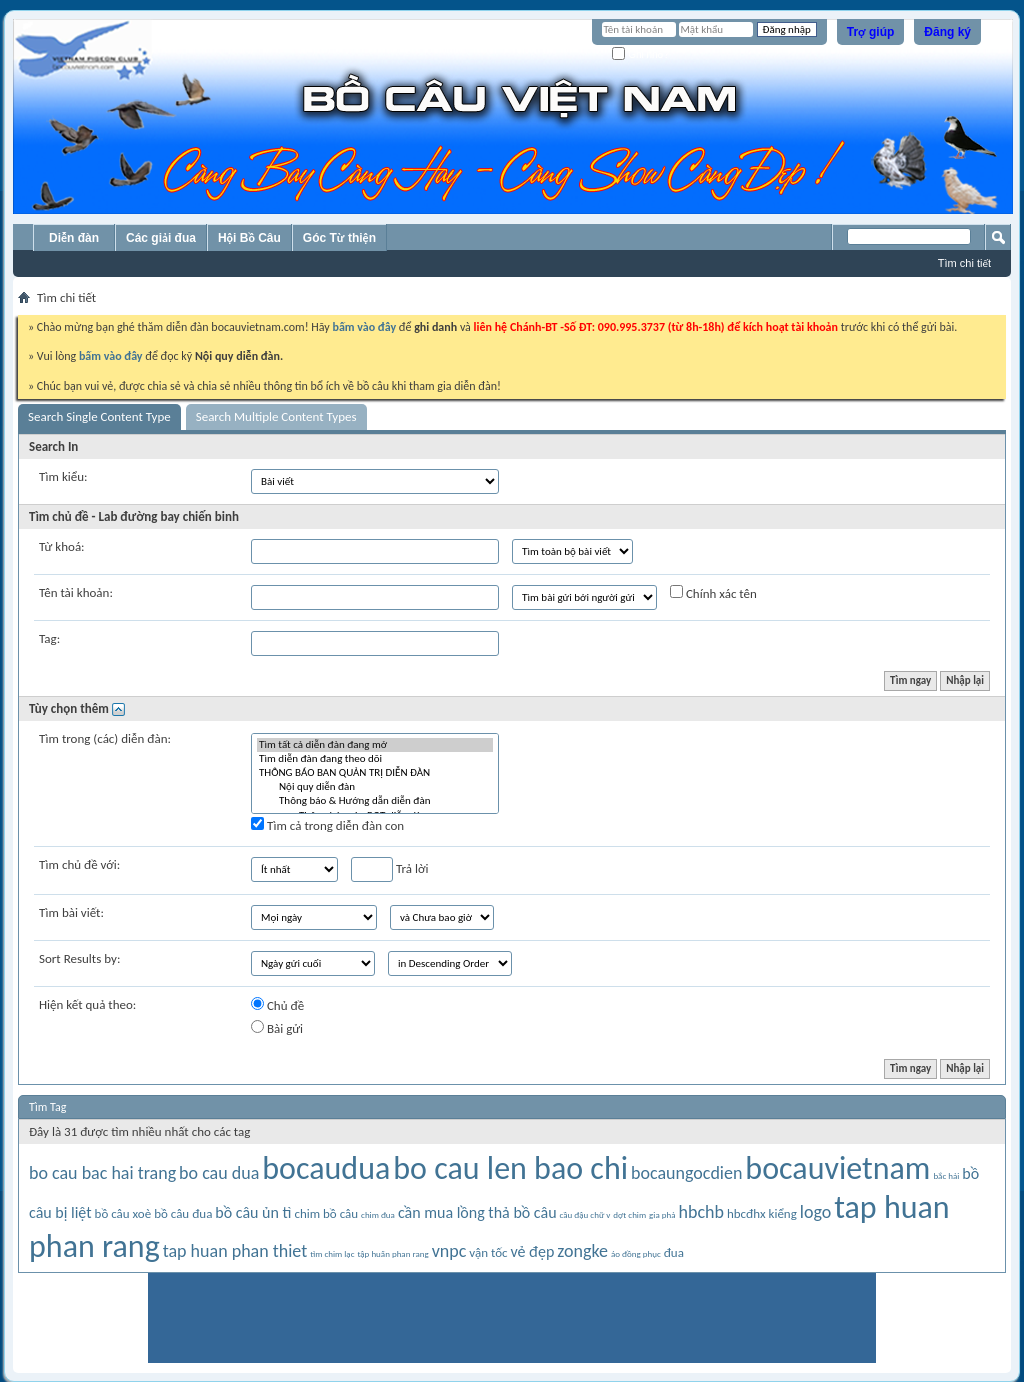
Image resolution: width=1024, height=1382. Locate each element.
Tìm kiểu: (63, 476)
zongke (582, 1251)
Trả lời (389, 869)
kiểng (783, 1213)
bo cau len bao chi (510, 1168)
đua (674, 1252)
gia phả (662, 1214)
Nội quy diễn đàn (375, 787)
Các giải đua (161, 238)
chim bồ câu (326, 1213)
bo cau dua (219, 1173)
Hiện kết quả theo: (87, 1004)
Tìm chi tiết (964, 263)
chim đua (378, 1214)
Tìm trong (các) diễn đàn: (105, 738)
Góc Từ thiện (339, 238)
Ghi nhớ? (640, 54)
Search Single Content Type (99, 416)
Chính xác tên (713, 593)
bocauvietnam (837, 1168)
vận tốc (488, 1252)
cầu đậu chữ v (585, 1214)
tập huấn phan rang (392, 1253)
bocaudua (326, 1168)
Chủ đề (277, 1005)
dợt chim (629, 1214)
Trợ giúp (871, 32)
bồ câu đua (183, 1213)
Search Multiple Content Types (276, 416)
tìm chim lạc (332, 1253)
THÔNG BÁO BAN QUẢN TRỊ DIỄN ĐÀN (375, 773)
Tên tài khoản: (76, 592)
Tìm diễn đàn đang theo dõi (375, 759)
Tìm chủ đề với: (79, 864)
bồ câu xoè (123, 1213)
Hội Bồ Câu (249, 238)
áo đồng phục (636, 1253)
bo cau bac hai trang (102, 1173)
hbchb (700, 1212)
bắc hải (946, 1175)
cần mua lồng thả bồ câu (477, 1212)
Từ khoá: (62, 546)
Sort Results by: (79, 958)
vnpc (449, 1251)
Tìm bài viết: (71, 912)
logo (815, 1212)
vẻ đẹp (532, 1251)
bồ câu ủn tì (253, 1212)
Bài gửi (277, 1028)
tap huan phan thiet (235, 1251)
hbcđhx (746, 1213)
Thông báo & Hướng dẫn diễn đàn (375, 801)
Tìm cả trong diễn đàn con (327, 825)
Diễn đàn (74, 238)
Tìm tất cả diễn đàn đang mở (375, 745)
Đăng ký (947, 32)
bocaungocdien (686, 1173)
